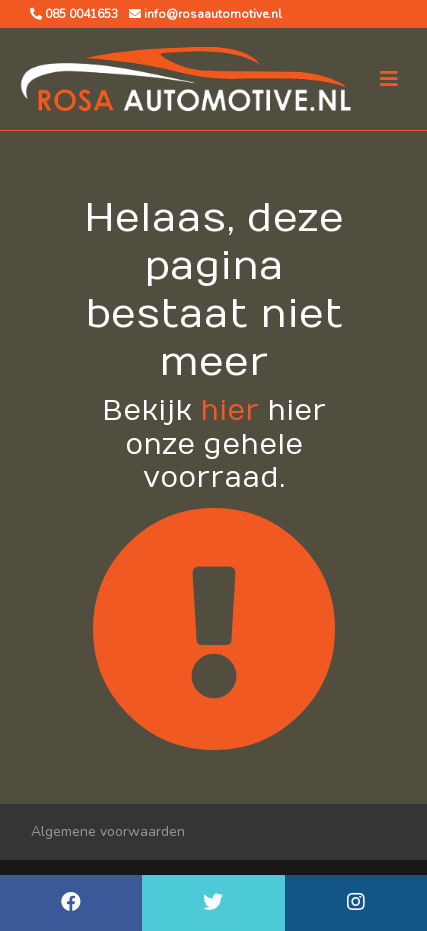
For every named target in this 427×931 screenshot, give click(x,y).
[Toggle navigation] (389, 79)
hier (229, 411)
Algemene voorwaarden (108, 831)
